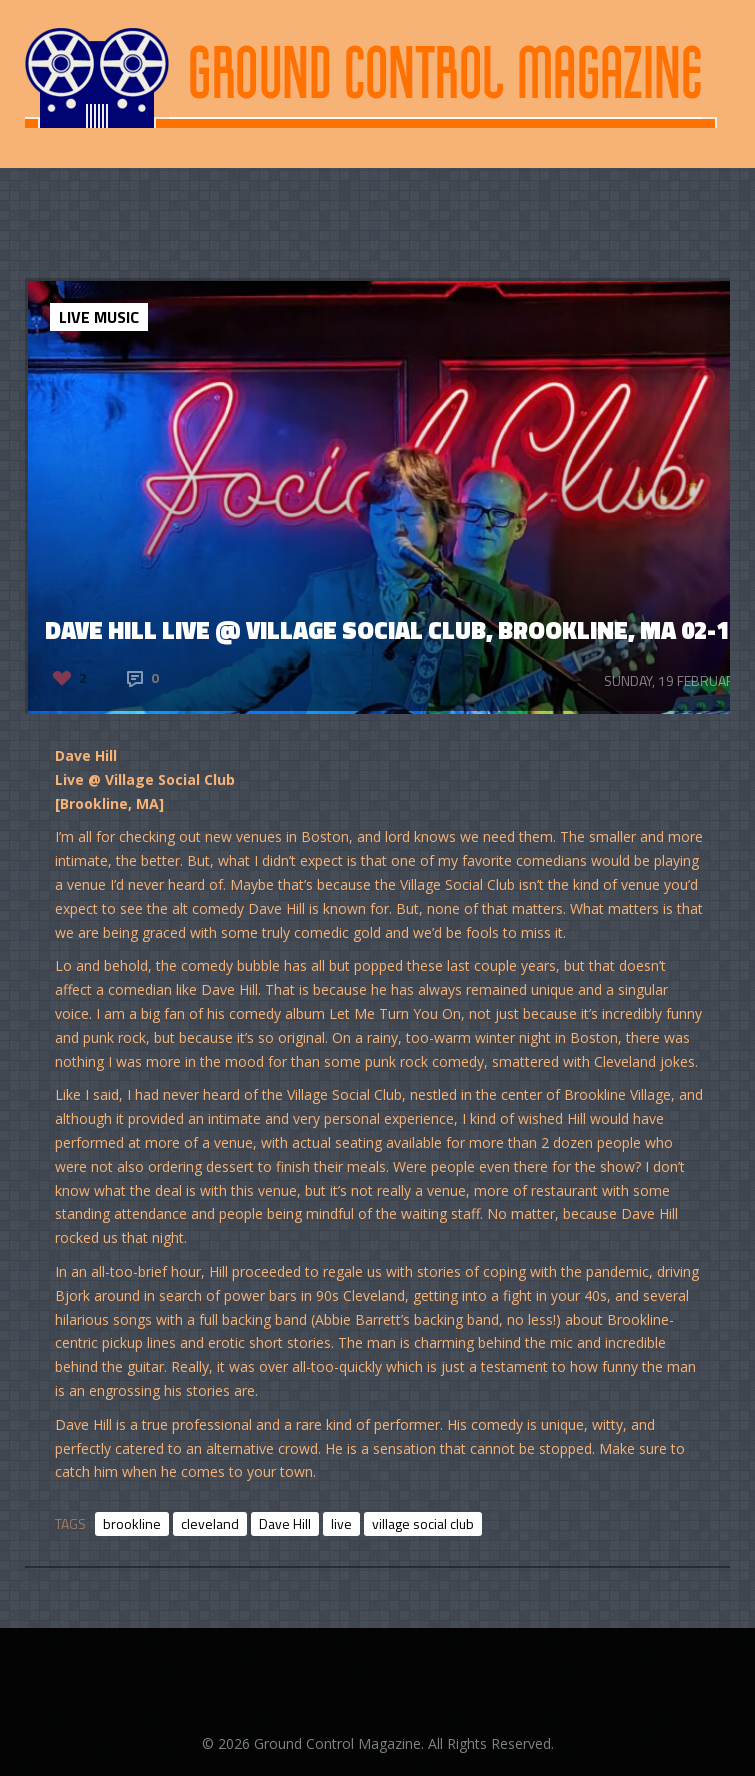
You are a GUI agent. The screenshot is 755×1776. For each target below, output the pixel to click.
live (341, 1523)
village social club (423, 1523)
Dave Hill (285, 1523)
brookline (132, 1523)
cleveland (210, 1523)
